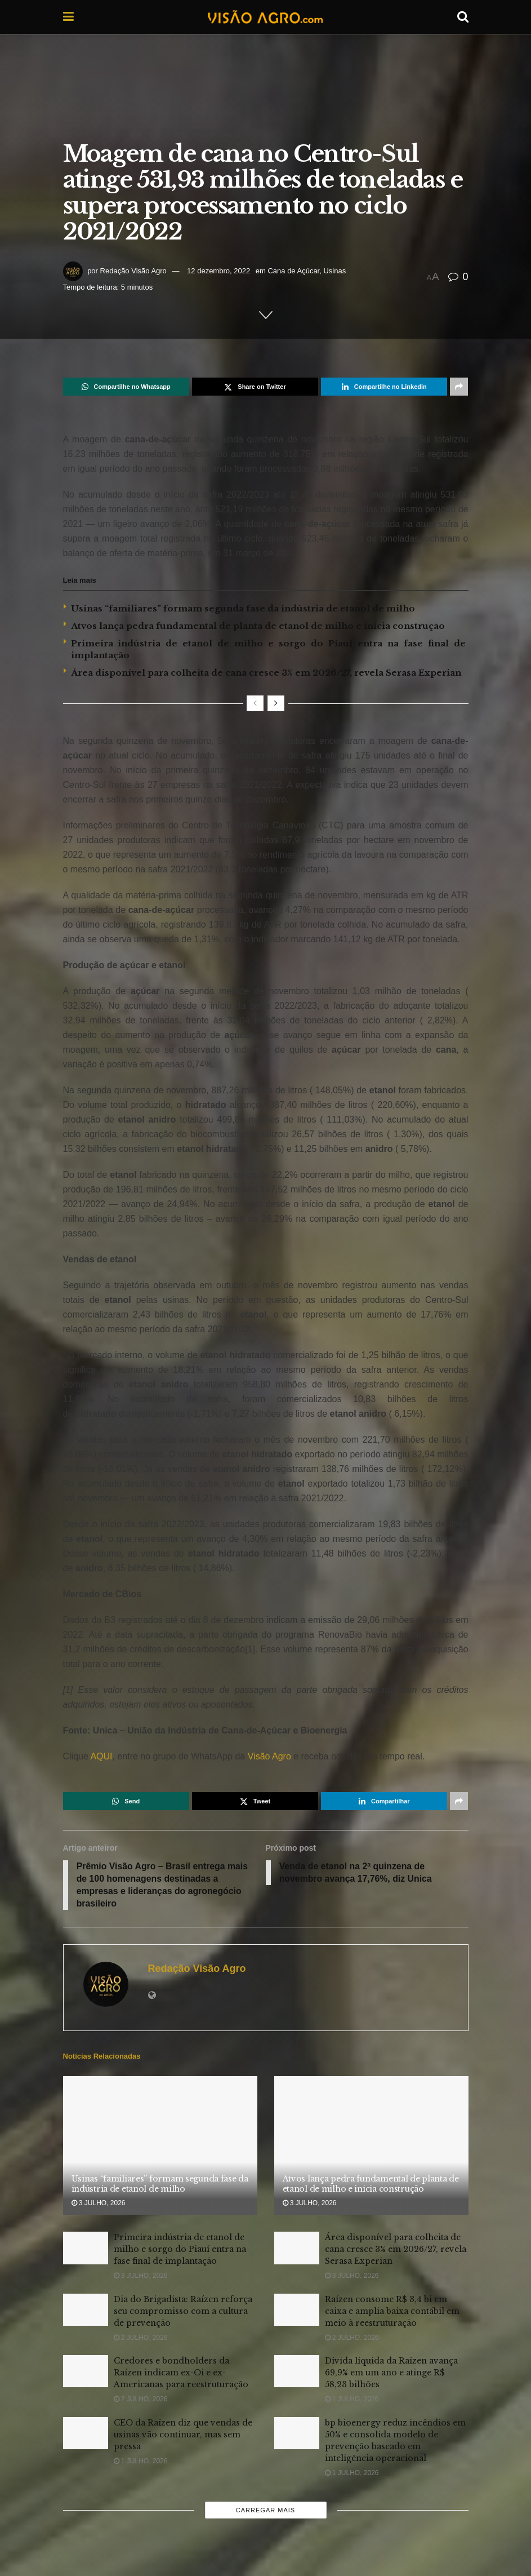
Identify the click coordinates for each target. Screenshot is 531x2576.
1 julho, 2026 (352, 2400)
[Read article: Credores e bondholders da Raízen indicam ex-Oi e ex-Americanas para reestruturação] (85, 2372)
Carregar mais (265, 2510)
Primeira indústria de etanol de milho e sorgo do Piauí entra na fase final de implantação (180, 2250)
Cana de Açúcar (293, 271)
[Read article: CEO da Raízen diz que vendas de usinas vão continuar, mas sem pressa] (85, 2434)
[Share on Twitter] (255, 387)
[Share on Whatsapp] (126, 387)
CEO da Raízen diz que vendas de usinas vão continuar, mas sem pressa (183, 2435)
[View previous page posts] (255, 703)
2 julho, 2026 (141, 2338)
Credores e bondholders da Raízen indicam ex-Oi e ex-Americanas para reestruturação (181, 2373)
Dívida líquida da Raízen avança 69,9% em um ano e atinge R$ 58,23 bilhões (391, 2373)
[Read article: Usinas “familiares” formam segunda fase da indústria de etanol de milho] (160, 2146)
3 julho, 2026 (99, 2203)
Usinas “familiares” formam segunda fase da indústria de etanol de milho (243, 608)
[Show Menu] (68, 17)
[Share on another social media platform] (459, 387)
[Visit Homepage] (265, 17)
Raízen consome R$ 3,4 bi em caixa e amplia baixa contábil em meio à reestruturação (392, 2312)
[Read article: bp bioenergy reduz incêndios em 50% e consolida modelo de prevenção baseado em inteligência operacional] (296, 2434)
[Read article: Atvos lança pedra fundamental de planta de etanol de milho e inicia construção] (371, 2146)
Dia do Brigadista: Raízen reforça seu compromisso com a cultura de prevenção (183, 2312)
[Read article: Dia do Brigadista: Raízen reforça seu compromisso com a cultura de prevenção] (85, 2310)
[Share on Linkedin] (384, 387)
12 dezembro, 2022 (218, 271)
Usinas (334, 271)
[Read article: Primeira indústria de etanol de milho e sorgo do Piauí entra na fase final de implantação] (85, 2249)
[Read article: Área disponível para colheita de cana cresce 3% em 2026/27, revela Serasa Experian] (296, 2249)
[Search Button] (462, 17)
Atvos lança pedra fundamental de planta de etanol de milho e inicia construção (258, 625)
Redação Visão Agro (133, 271)
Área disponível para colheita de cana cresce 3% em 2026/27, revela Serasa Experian (266, 672)
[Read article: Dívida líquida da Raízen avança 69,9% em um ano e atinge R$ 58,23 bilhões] (296, 2372)
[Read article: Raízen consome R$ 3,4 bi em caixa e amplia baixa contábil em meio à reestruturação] (296, 2310)
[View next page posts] (275, 703)
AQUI (100, 1756)
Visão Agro (269, 1756)
